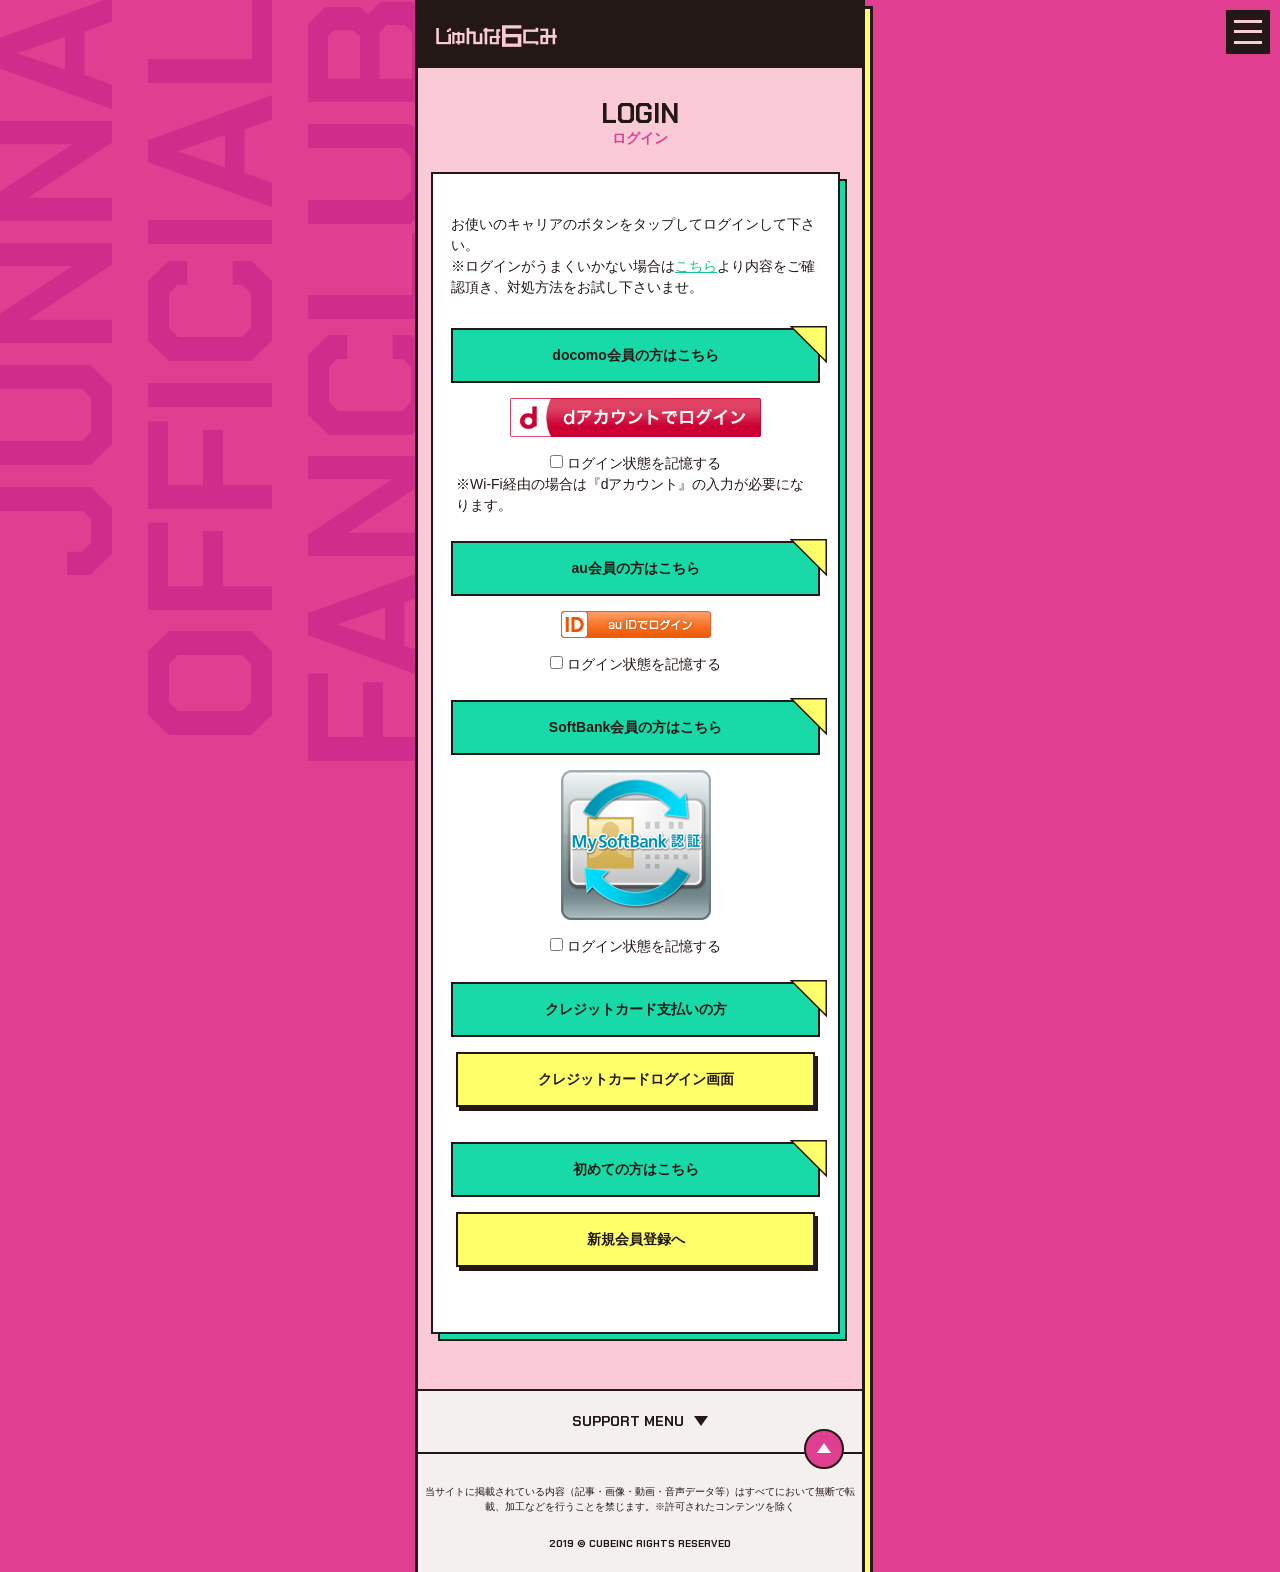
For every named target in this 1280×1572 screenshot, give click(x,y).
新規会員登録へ (636, 1239)
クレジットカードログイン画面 (636, 1079)
